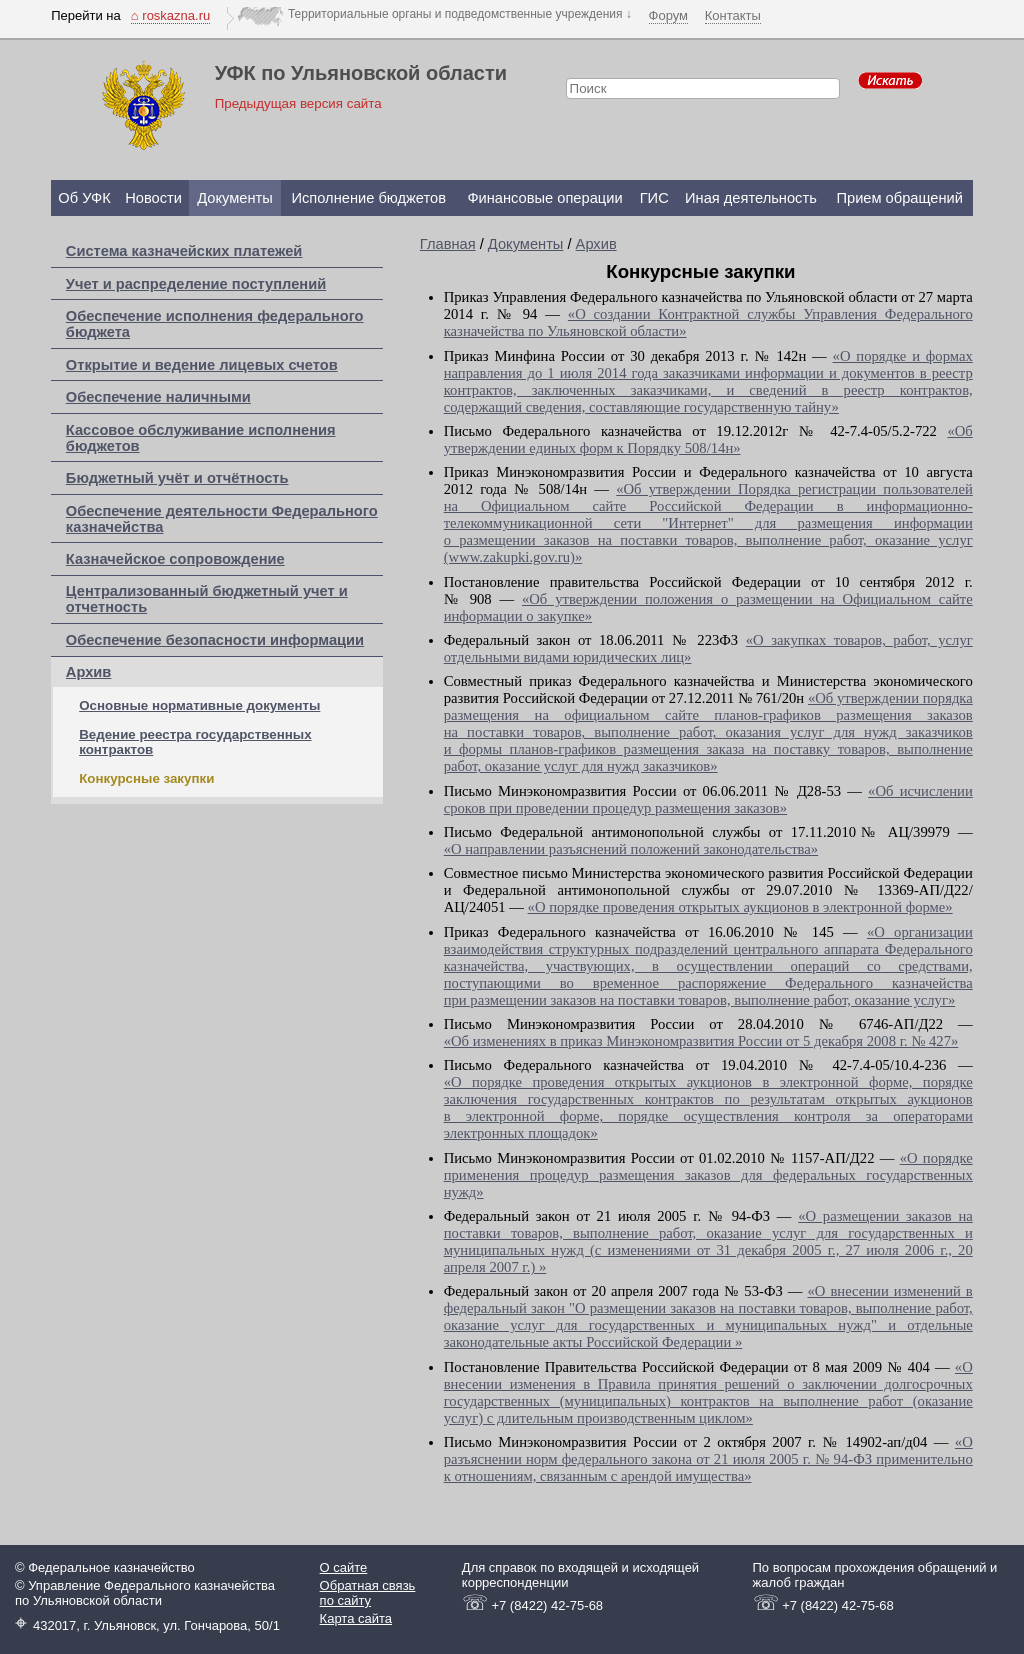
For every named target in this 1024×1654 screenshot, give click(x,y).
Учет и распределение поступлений (196, 284)
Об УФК (84, 198)
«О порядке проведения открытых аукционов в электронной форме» (740, 907)
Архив (89, 672)
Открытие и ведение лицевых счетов (202, 365)
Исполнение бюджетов (368, 198)
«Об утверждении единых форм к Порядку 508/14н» (708, 439)
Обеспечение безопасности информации (215, 640)
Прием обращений (899, 198)
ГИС (654, 198)
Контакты (733, 15)
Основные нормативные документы (199, 705)
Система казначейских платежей (184, 251)
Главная (448, 244)
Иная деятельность (751, 198)
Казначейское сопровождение (175, 559)
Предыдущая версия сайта (298, 103)
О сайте (344, 1567)
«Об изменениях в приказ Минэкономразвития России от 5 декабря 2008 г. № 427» (701, 1041)
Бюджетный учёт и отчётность (177, 478)
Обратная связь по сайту (368, 1593)
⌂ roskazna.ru (170, 15)
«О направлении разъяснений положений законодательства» (631, 849)
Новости (153, 198)
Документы (235, 198)
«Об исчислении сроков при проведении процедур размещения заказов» (708, 799)
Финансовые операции (544, 198)
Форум (669, 15)
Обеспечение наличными (158, 397)
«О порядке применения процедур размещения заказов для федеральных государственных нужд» (708, 1175)
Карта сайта (356, 1618)
